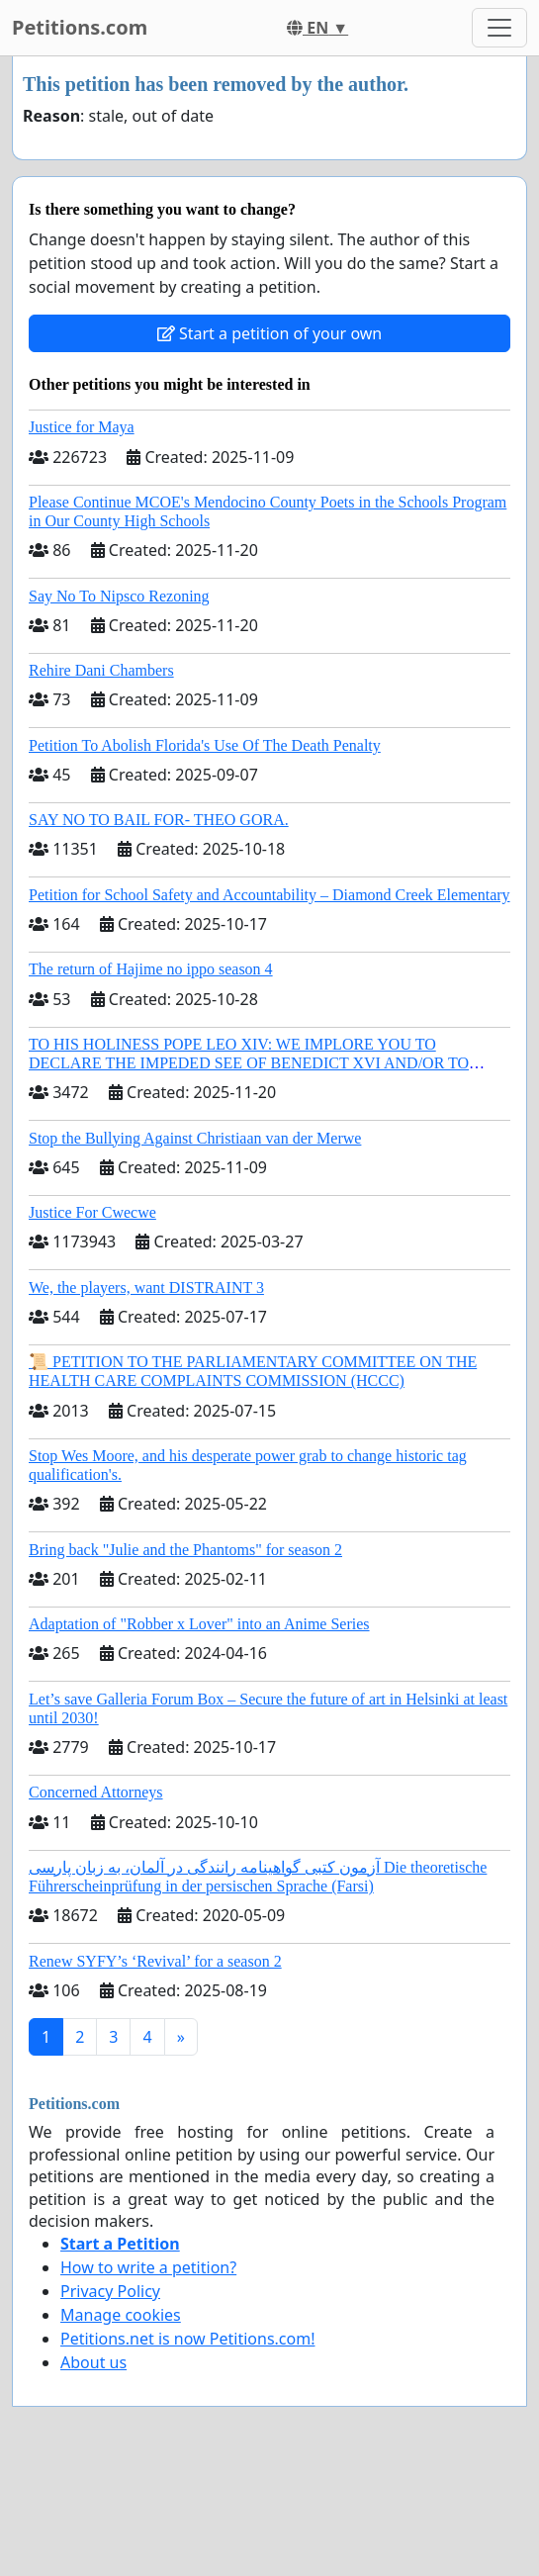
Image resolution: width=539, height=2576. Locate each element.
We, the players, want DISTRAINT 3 (146, 1287)
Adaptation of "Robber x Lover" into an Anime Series (199, 1623)
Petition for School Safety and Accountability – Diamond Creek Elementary (269, 894)
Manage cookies (120, 2315)
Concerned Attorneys (96, 1792)
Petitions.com (79, 27)
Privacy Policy (110, 2291)
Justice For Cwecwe (92, 1212)
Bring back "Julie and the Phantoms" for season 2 (185, 1549)
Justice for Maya (82, 426)
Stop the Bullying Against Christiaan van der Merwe (195, 1138)
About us (93, 2362)
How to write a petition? (148, 2267)
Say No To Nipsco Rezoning (119, 596)
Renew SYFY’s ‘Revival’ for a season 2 (155, 1961)
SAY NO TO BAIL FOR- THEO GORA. (159, 819)
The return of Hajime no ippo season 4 (151, 969)
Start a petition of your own (269, 333)
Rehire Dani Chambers (101, 670)
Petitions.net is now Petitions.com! (187, 2338)
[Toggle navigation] (499, 27)
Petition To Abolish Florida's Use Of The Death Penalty (205, 745)
